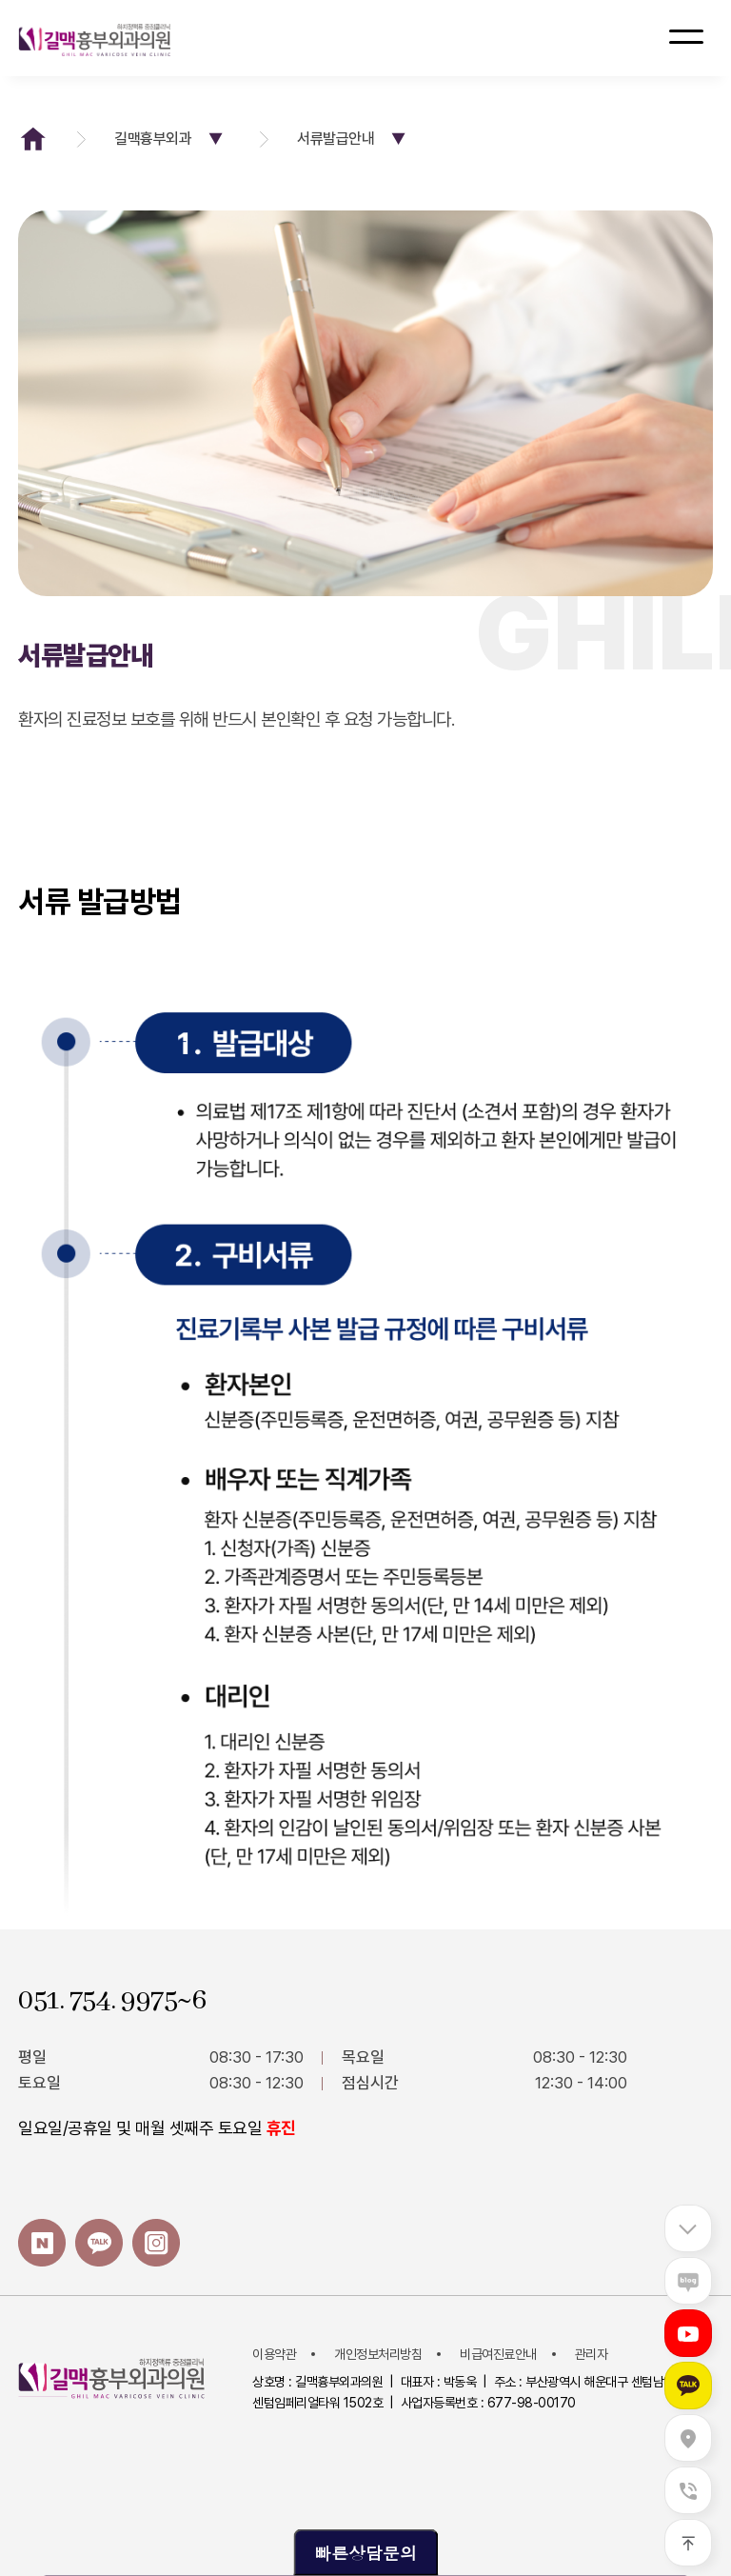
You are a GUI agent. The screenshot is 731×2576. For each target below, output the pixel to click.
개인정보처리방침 (378, 2354)
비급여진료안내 (498, 2354)
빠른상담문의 (365, 2553)
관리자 (591, 2354)
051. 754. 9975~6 (112, 2001)
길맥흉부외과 (172, 138)
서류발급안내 (355, 138)
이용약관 (274, 2354)
